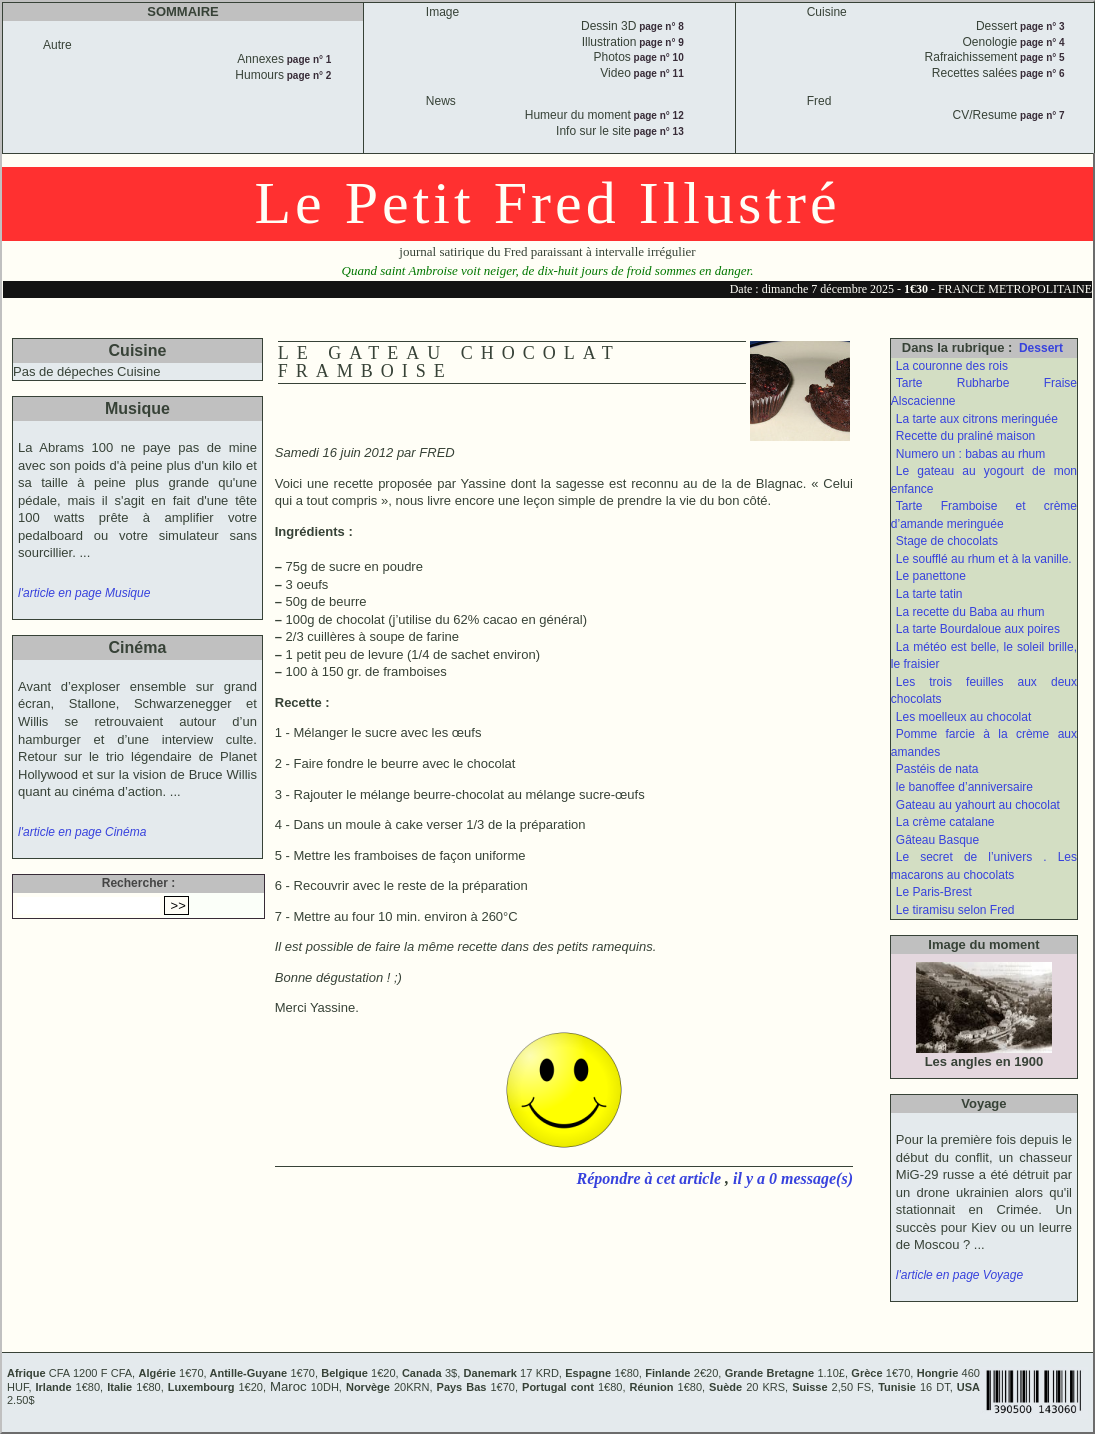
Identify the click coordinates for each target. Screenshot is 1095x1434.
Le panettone (931, 576)
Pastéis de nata (937, 769)
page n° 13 (657, 131)
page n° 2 (307, 75)
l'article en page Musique (84, 593)
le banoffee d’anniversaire (964, 787)
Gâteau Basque (937, 840)
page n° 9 (659, 42)
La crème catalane (945, 822)
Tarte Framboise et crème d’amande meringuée (984, 515)
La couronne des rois (952, 366)
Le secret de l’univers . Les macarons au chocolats (984, 866)
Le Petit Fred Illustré (547, 203)
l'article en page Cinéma (82, 832)
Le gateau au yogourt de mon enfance (984, 480)
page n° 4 (1040, 42)
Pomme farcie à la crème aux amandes (984, 743)
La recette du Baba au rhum (970, 612)
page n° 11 (657, 73)
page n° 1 (307, 59)
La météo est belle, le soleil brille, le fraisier (984, 656)
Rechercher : (138, 883)
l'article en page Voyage (959, 1275)
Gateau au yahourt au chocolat (978, 805)
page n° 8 (659, 26)
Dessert (1041, 348)
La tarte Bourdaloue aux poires (978, 629)
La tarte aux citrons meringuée (977, 419)
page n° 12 (657, 115)
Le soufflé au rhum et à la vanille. (984, 559)
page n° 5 (1040, 57)
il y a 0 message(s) (793, 1178)
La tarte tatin (929, 594)
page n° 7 (1040, 115)
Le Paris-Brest (934, 892)
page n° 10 (657, 57)
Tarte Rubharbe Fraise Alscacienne (984, 392)
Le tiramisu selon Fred (955, 910)
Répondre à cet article (651, 1178)
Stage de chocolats (947, 541)
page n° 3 (1040, 26)
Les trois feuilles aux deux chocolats (984, 691)
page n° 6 (1040, 73)
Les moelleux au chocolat (963, 717)
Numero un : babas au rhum (970, 454)
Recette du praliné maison (965, 436)
